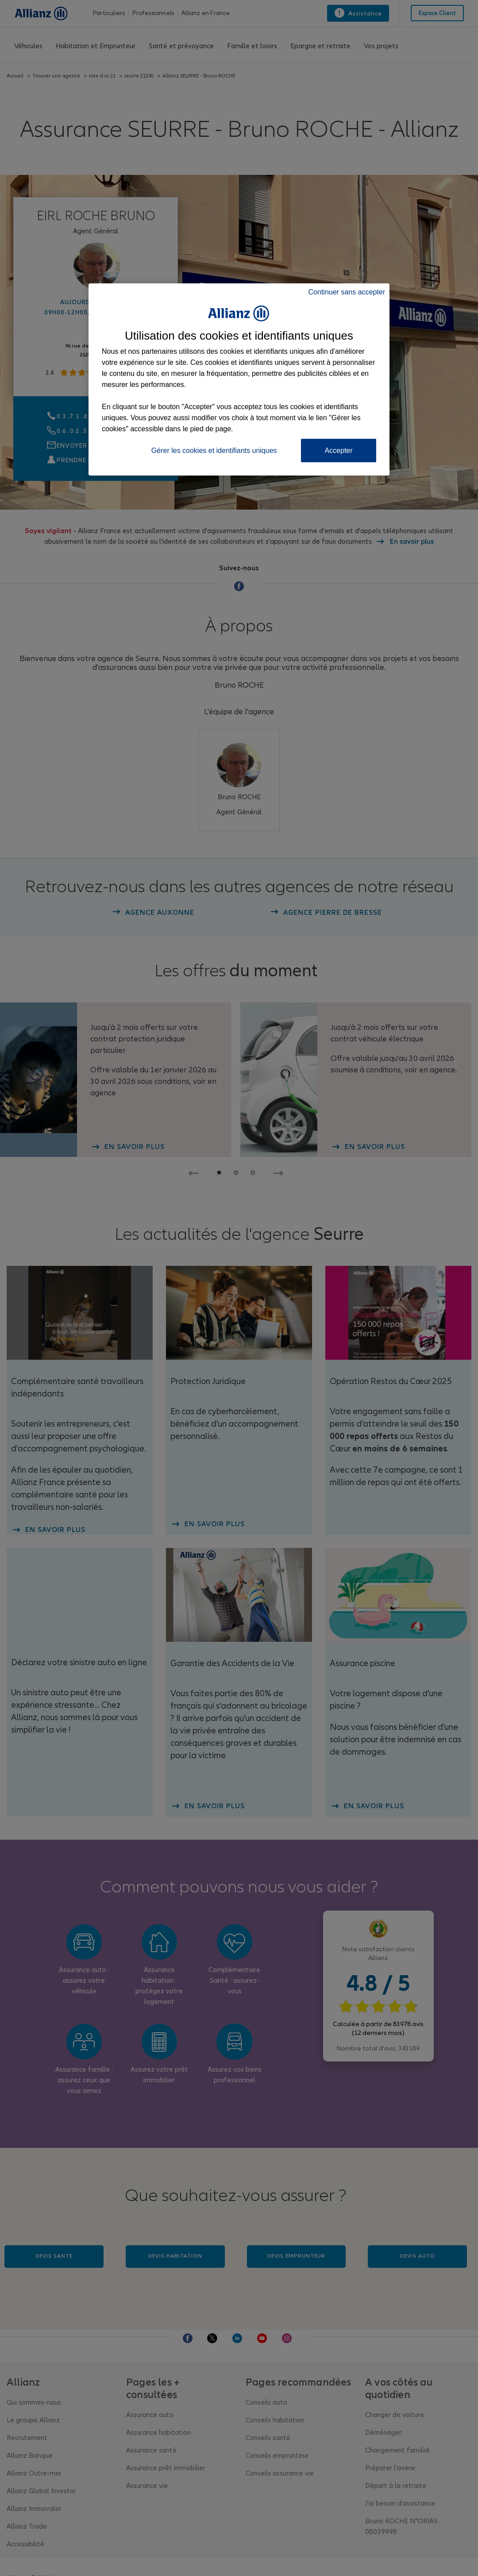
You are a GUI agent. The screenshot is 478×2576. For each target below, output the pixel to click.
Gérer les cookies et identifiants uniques (214, 450)
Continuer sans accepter (346, 292)
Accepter (338, 450)
